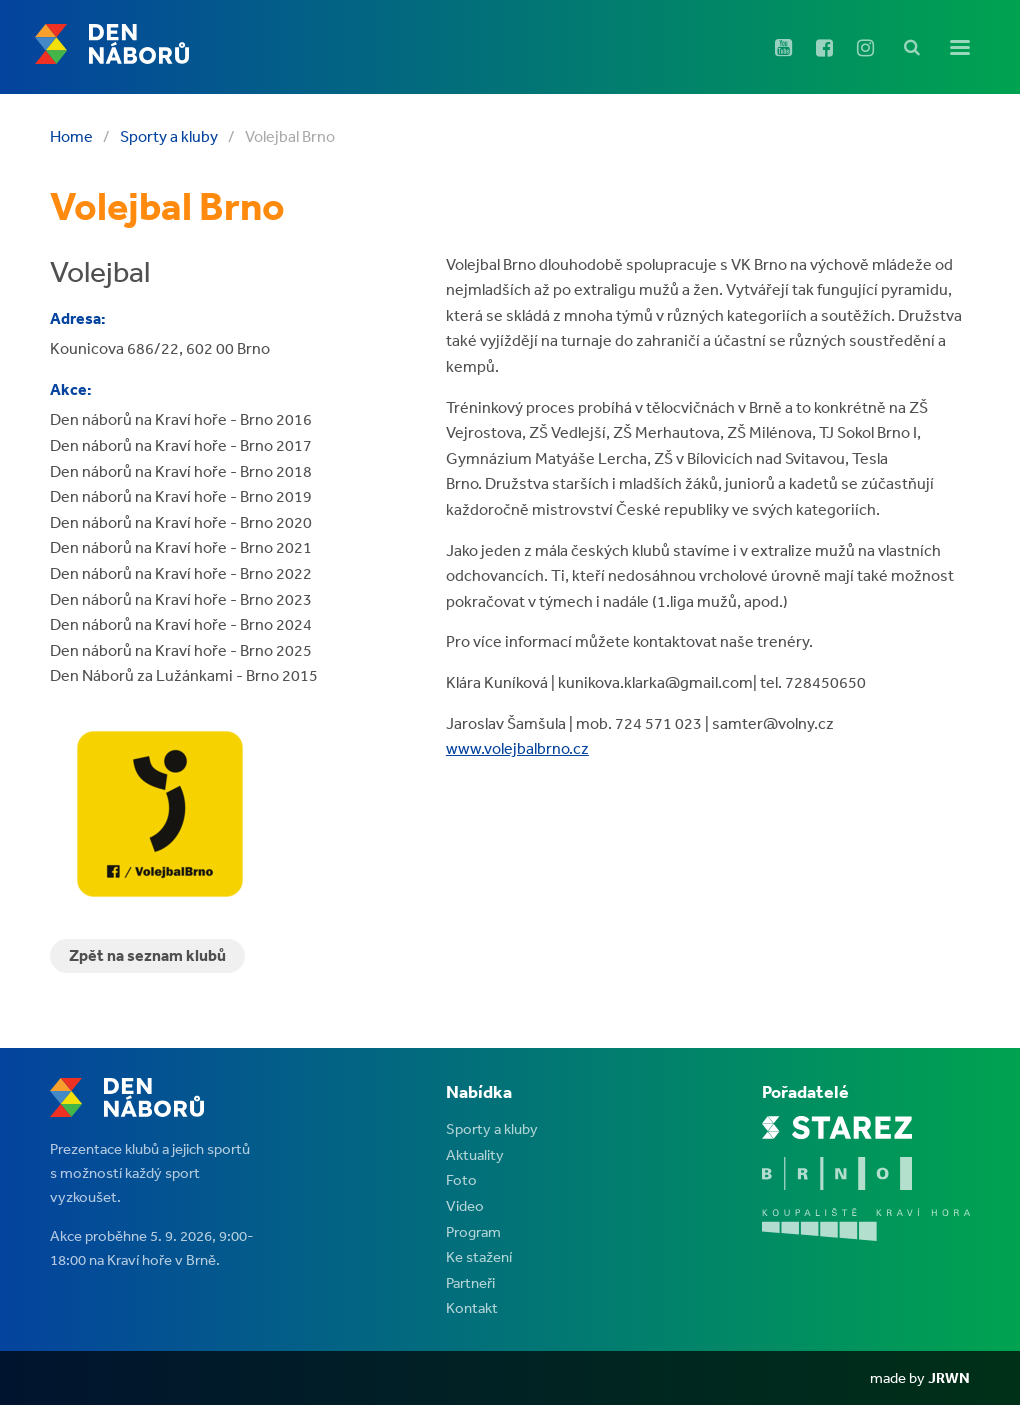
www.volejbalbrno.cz (517, 748)
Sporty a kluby (169, 136)
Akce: (71, 389)
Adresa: (78, 318)
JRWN (949, 1377)
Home (71, 136)
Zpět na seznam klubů (147, 955)
